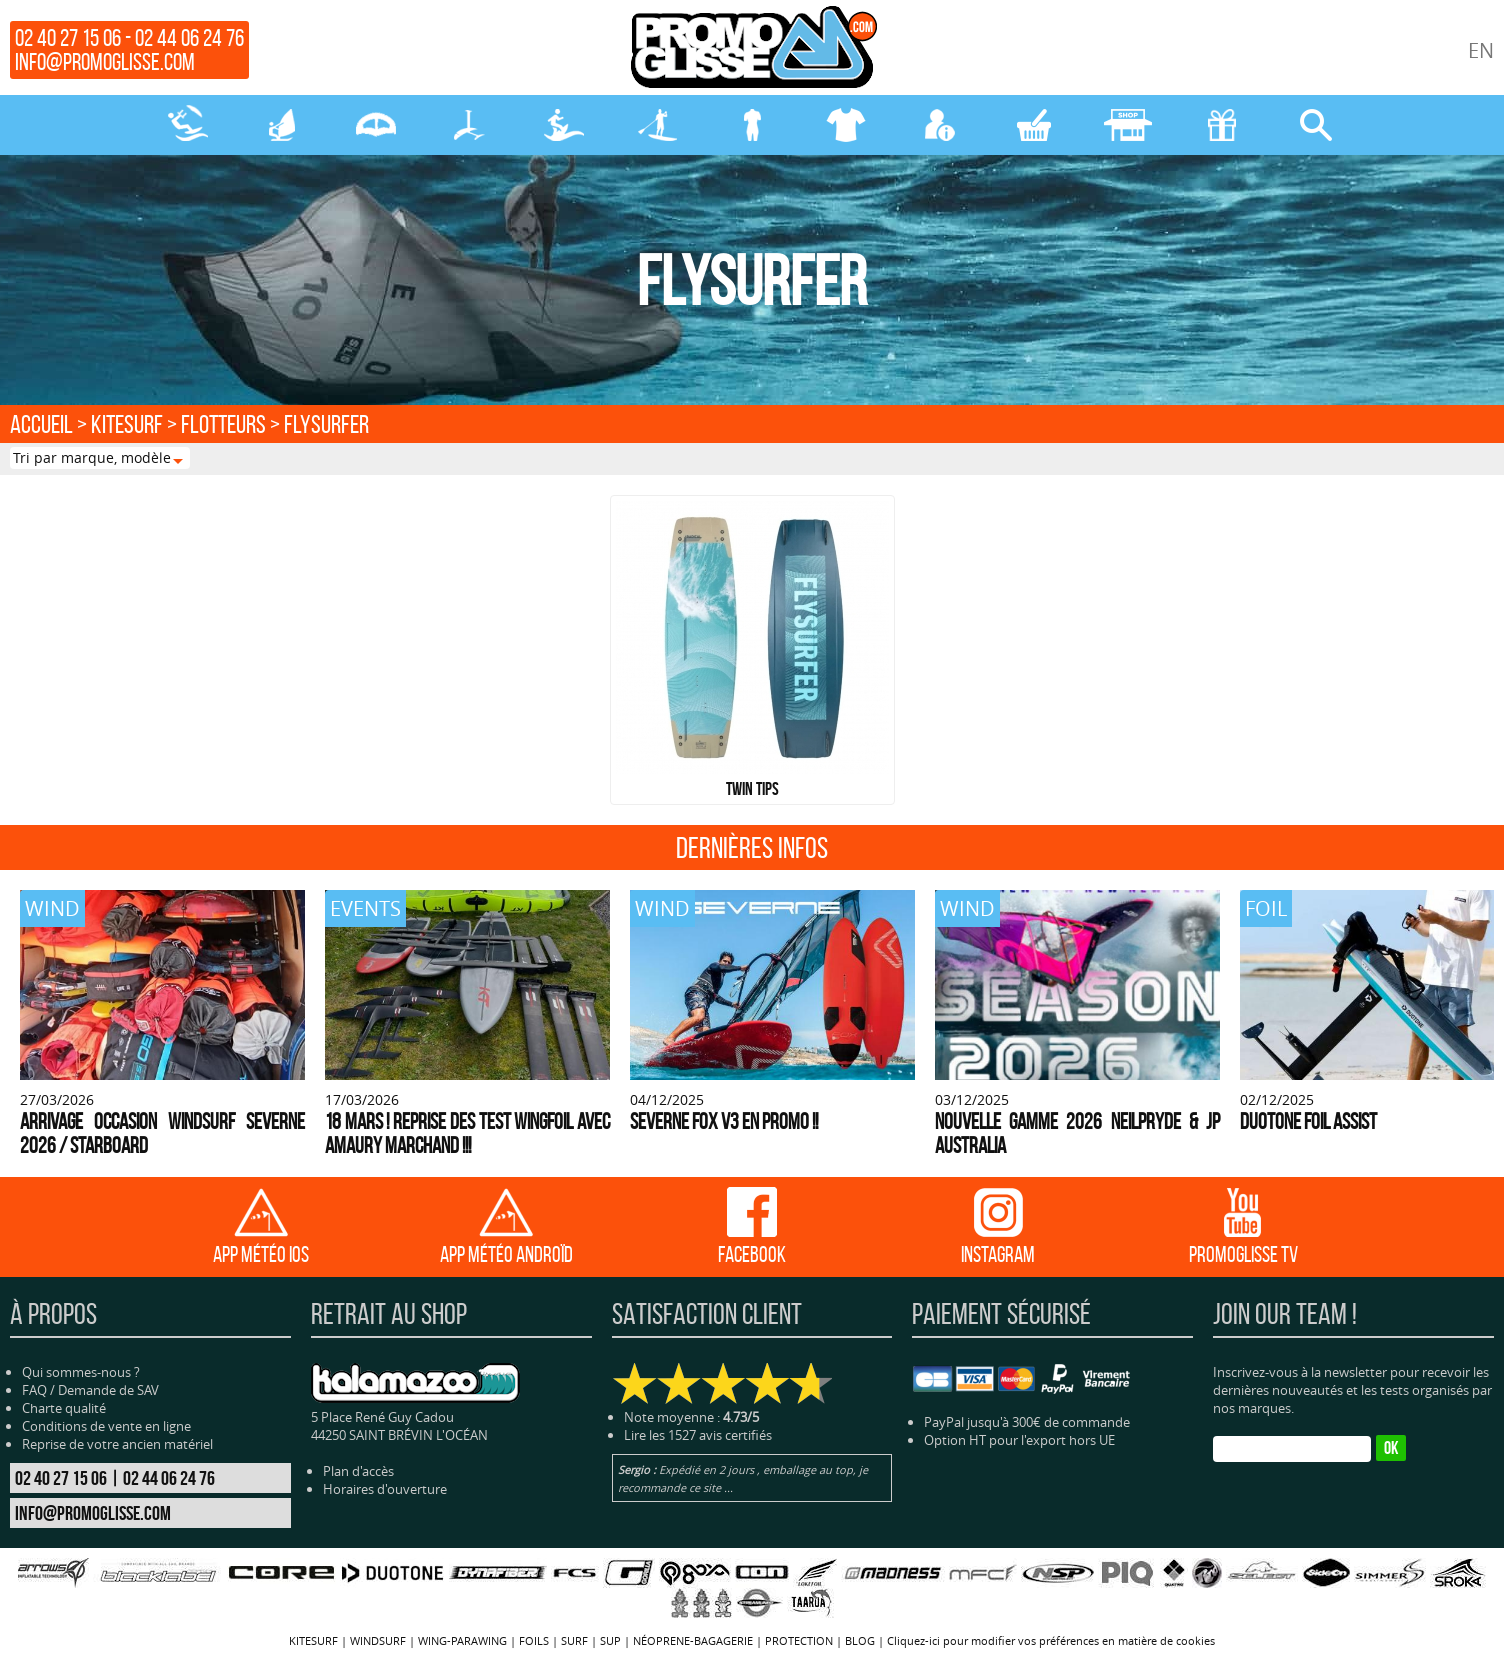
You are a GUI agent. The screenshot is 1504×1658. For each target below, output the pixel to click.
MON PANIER (1034, 125)
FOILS (470, 125)
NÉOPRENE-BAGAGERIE (752, 125)
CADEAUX (1222, 125)
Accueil (41, 424)
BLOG (860, 1640)
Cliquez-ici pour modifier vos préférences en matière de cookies (1051, 1640)
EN (1481, 50)
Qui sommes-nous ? (81, 1372)
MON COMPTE (940, 125)
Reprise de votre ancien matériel (117, 1444)
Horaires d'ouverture (385, 1489)
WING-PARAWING (376, 125)
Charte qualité (64, 1408)
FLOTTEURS (223, 424)
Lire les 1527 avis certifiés (698, 1435)
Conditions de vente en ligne (106, 1426)
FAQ (34, 1390)
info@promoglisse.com (105, 62)
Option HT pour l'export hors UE (1019, 1440)
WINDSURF (282, 125)
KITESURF (188, 125)
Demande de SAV (108, 1390)
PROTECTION (846, 125)
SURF (564, 125)
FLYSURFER (326, 424)
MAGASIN (1128, 125)
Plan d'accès (358, 1471)
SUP (658, 125)
